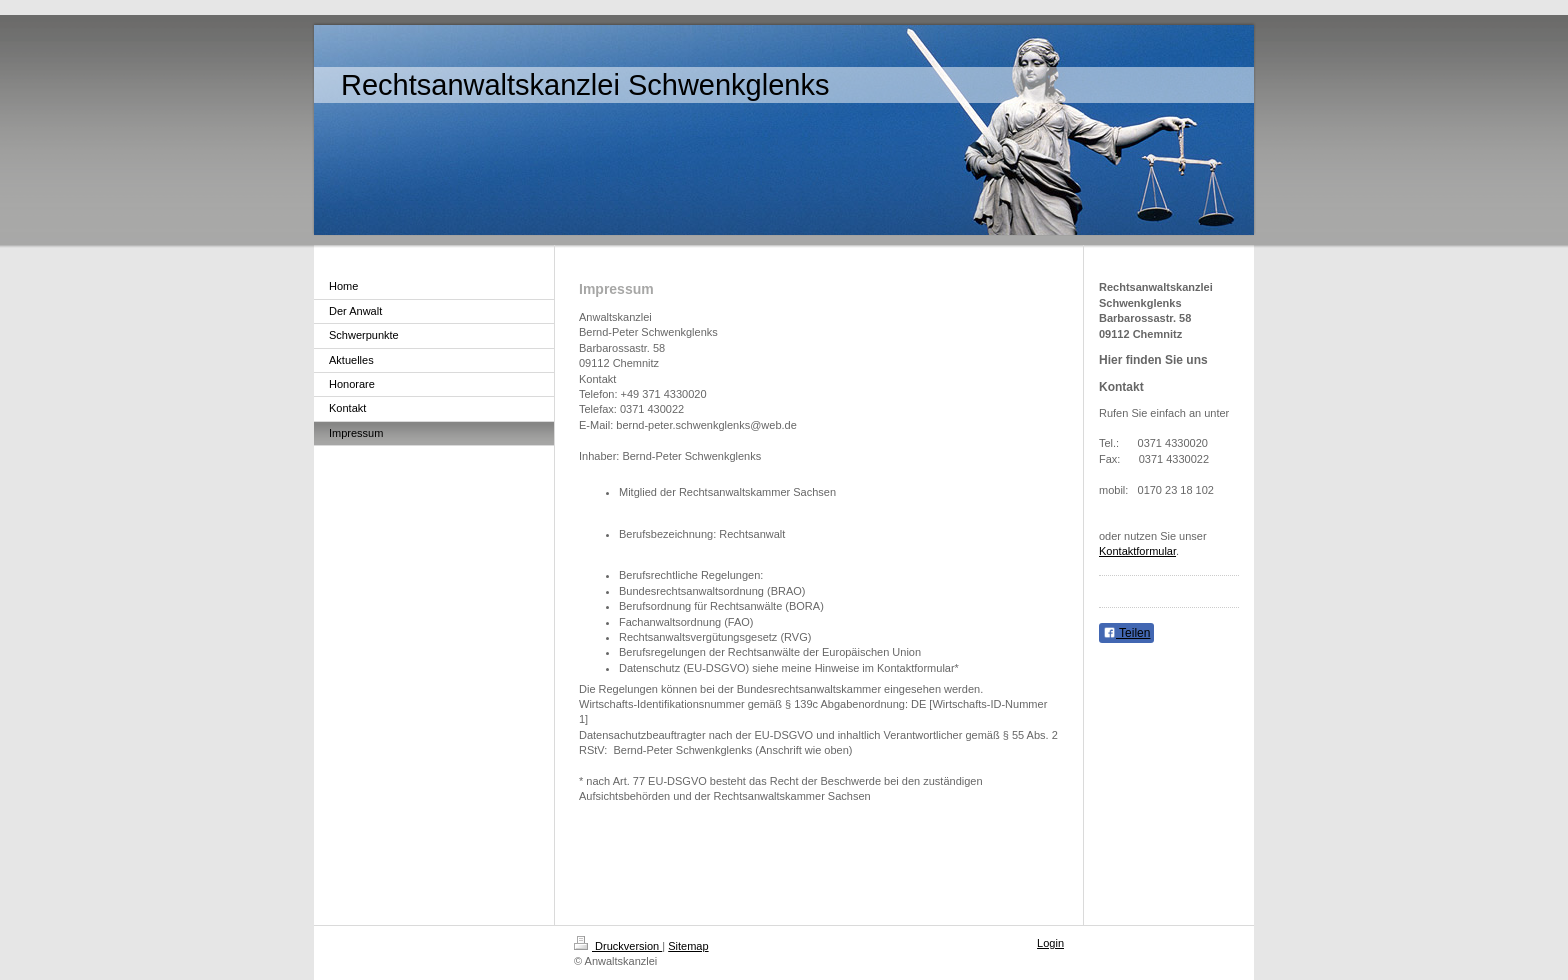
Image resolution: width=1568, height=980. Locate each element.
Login (1050, 943)
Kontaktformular (1137, 551)
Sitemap (688, 946)
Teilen (1126, 633)
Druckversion (618, 946)
